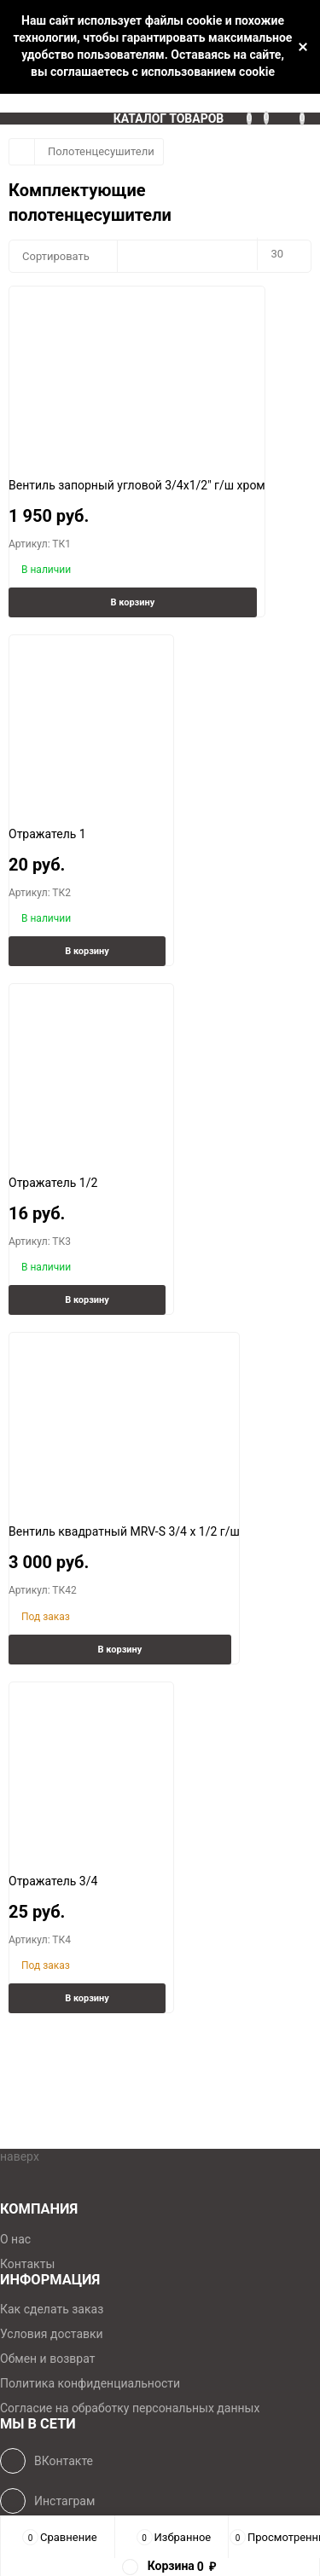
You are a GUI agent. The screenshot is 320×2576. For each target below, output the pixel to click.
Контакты (27, 2264)
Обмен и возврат (47, 2359)
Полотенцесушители (101, 151)
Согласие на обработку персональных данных (129, 2408)
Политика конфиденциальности (90, 2383)
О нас (15, 2239)
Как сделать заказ (51, 2309)
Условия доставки (51, 2334)
